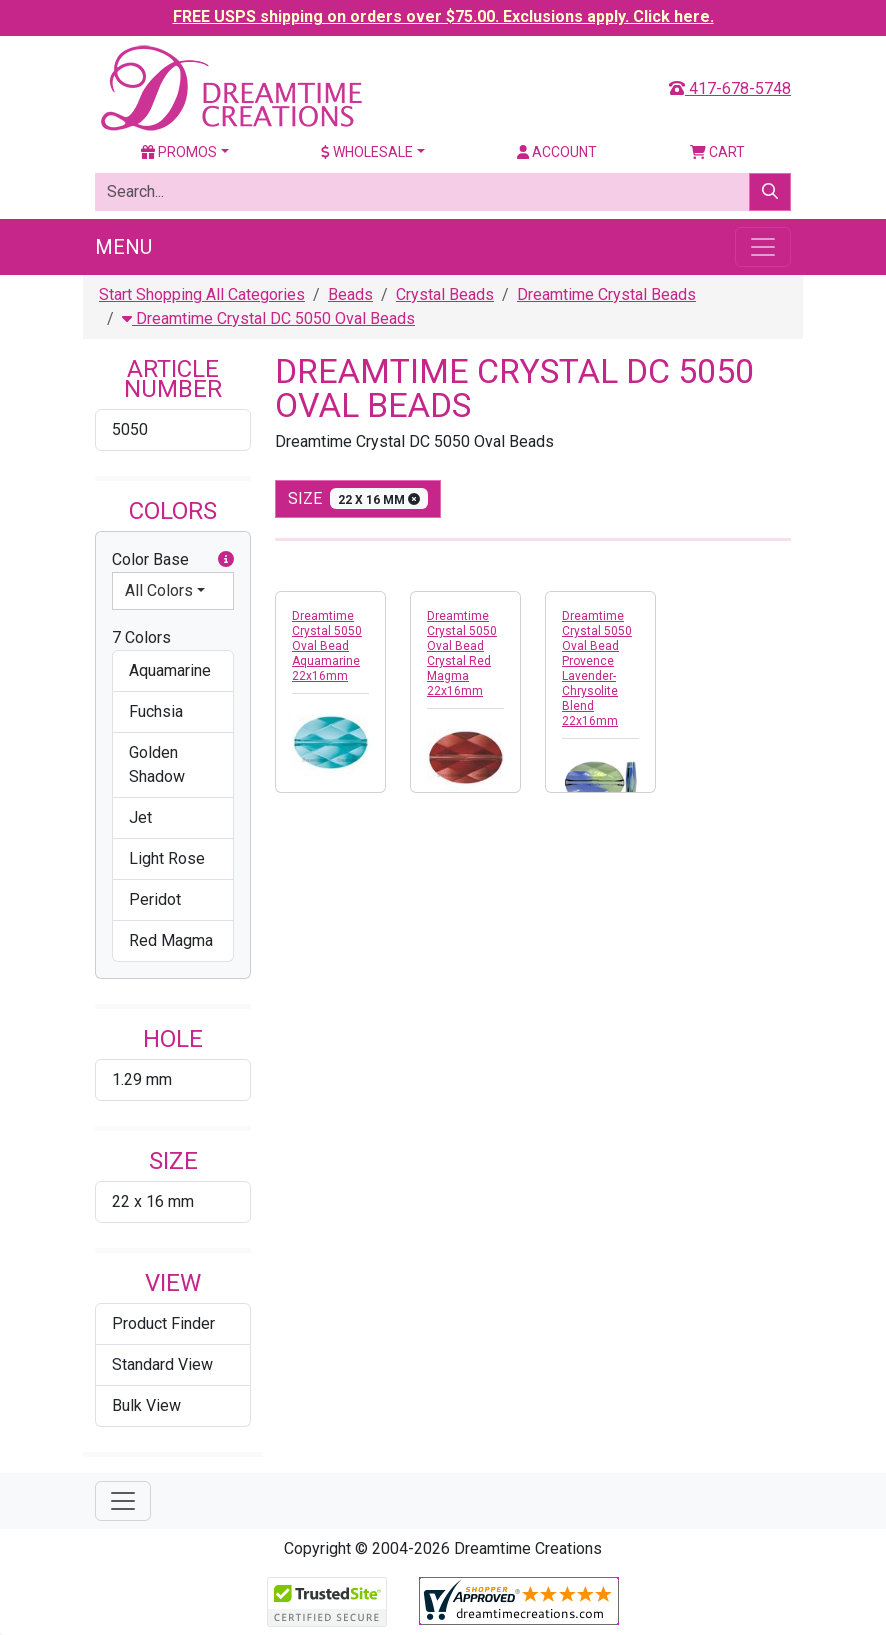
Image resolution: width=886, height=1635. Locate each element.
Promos (179, 152)
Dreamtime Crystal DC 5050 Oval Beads (268, 318)
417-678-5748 (730, 88)
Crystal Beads (445, 294)
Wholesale (367, 152)
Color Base (173, 560)
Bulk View (146, 1405)
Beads (350, 294)
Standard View (162, 1364)
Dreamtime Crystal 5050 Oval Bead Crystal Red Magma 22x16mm (462, 653)
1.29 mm (142, 1079)
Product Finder (163, 1323)
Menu (123, 247)
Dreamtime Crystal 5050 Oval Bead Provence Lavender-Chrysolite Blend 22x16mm (597, 668)
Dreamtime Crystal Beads (606, 294)
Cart (717, 152)
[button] (226, 560)
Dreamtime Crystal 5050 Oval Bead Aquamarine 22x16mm (327, 646)
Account (557, 152)
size (358, 498)
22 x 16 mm (153, 1201)
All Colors (159, 590)
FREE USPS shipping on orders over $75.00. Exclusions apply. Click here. (443, 16)
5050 (130, 429)
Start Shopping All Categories (202, 294)
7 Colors (141, 637)
